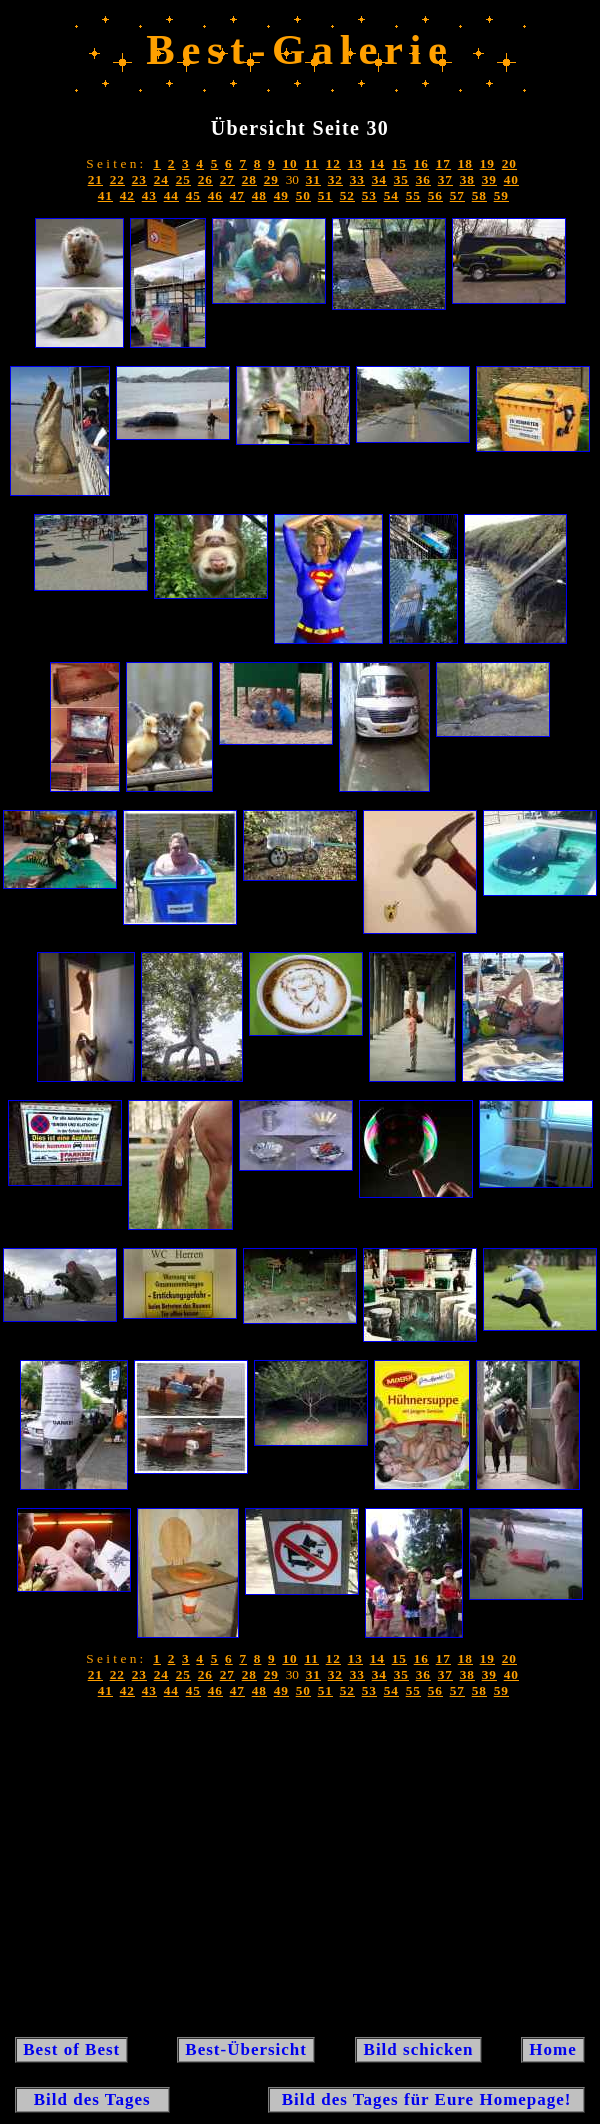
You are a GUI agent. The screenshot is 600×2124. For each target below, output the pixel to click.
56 (435, 195)
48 (259, 195)
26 (205, 179)
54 (391, 195)
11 (311, 163)
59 (501, 195)
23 (139, 179)
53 (369, 195)
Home (553, 2049)
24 (161, 179)
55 (413, 195)
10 (289, 163)
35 (401, 179)
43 (149, 195)
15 (399, 163)
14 (377, 163)
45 (193, 195)
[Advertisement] (300, 1873)
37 (445, 179)
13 (355, 163)
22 (117, 179)
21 (95, 179)
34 (379, 179)
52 (347, 195)
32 (335, 179)
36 (423, 179)
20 (509, 163)
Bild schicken (418, 2049)
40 (511, 179)
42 (127, 195)
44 (171, 195)
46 (215, 195)
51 (325, 195)
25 (183, 179)
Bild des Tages (92, 2099)
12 (333, 163)
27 (227, 179)
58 (479, 195)
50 (303, 195)
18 (465, 163)
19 (487, 163)
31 (313, 179)
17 (443, 163)
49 (281, 195)
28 (249, 179)
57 (457, 195)
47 (237, 195)
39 (489, 179)
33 (357, 179)
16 (421, 163)
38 (467, 179)
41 (105, 195)
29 (271, 179)
